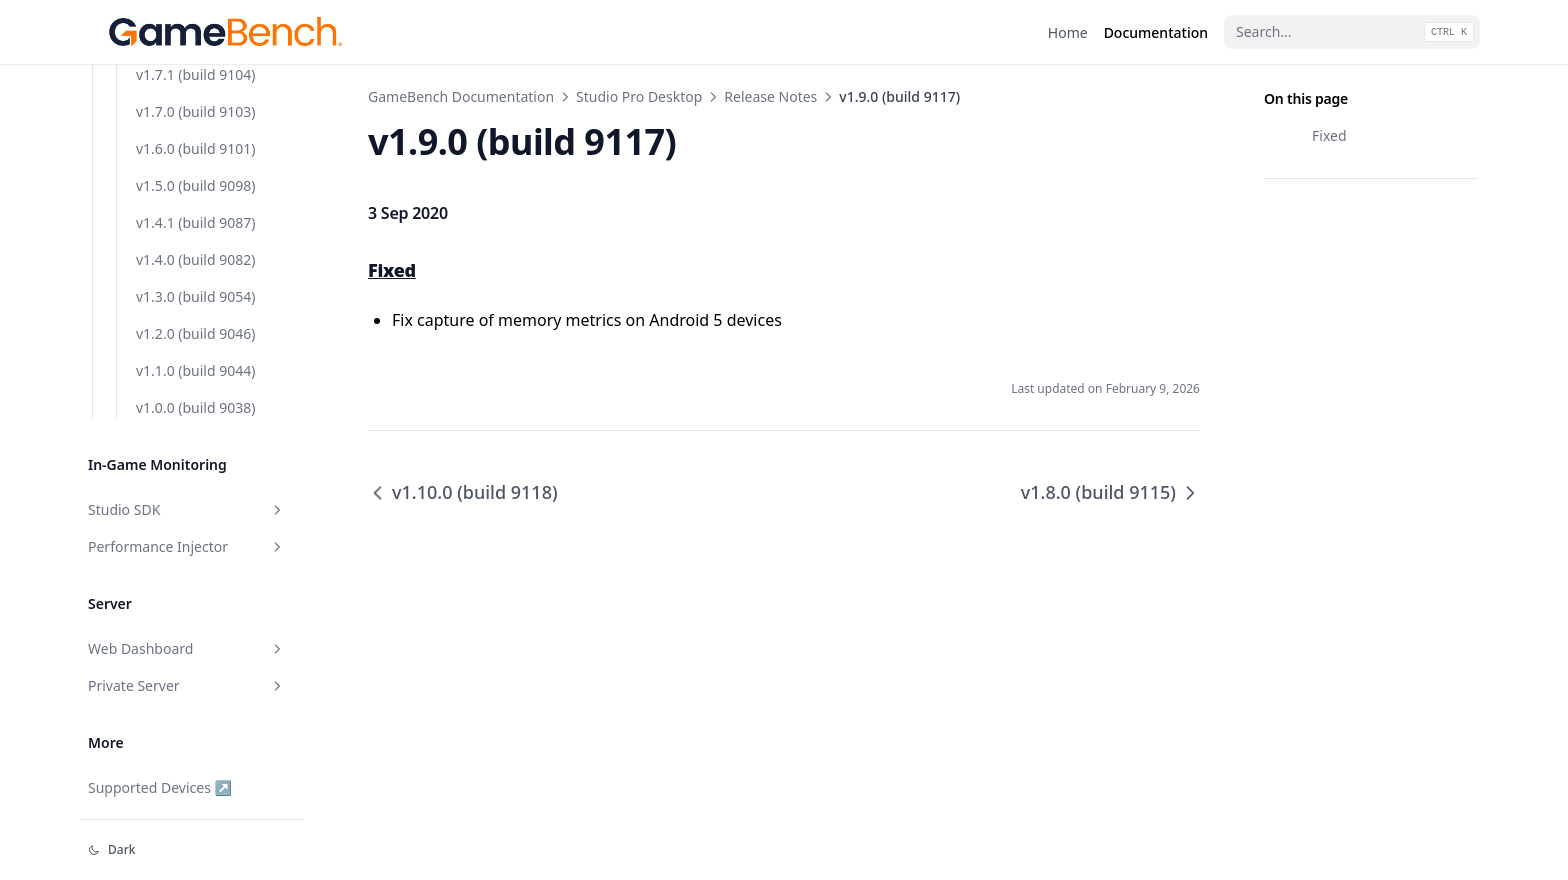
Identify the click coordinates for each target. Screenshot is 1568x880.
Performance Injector (187, 807)
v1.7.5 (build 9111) (195, 261)
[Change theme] (192, 850)
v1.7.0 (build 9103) (195, 372)
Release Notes (770, 96)
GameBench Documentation (461, 96)
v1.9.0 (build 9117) (197, 113)
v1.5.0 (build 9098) (195, 446)
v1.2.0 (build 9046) (195, 594)
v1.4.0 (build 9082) (195, 520)
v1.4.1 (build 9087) (195, 483)
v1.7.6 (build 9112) (195, 224)
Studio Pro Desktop (639, 96)
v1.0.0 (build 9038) (195, 668)
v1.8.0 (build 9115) (195, 150)
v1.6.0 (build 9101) (195, 409)
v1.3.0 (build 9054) (195, 557)
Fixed (1329, 135)
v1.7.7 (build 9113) (195, 187)
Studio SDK (187, 770)
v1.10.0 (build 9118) (199, 76)
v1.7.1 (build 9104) (195, 335)
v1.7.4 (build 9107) (195, 298)
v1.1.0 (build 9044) (195, 631)
